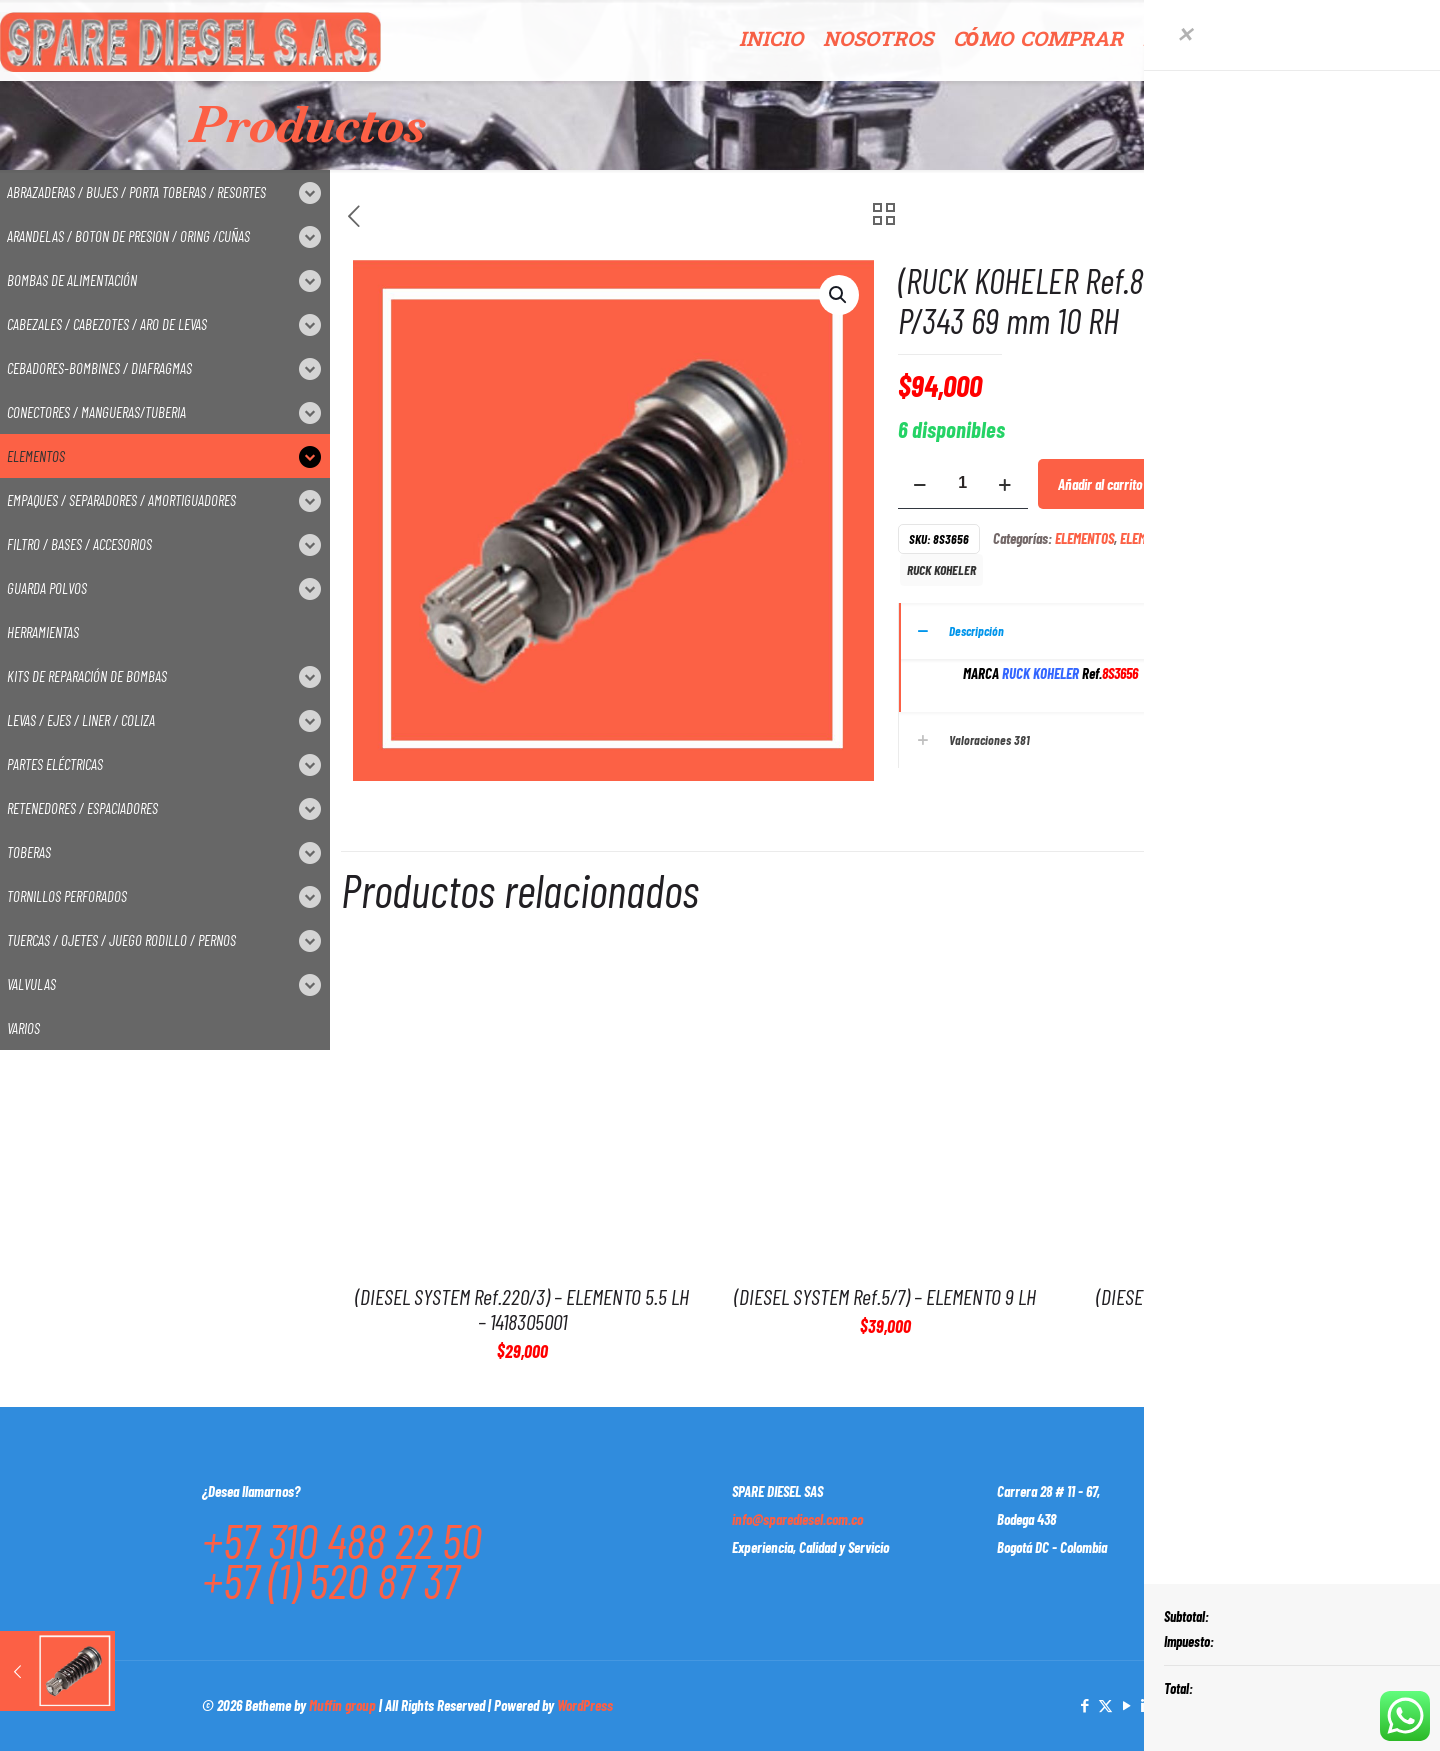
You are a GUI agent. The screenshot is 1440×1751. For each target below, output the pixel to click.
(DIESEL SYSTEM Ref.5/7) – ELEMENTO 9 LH (885, 1296)
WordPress (585, 1705)
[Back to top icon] (1217, 1703)
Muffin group (342, 1705)
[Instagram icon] (1168, 1705)
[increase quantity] (1005, 483)
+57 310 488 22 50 (342, 1540)
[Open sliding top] (1417, 22)
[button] (839, 295)
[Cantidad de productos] (963, 483)
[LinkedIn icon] (1147, 1705)
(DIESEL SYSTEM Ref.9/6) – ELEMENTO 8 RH (1248, 1296)
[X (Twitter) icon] (1105, 1705)
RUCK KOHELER (941, 569)
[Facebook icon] (1084, 1705)
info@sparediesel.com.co (797, 1519)
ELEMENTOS (1084, 538)
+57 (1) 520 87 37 (330, 1580)
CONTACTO (1382, 40)
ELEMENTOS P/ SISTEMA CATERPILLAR (1216, 538)
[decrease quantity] (920, 483)
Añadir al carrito (1100, 484)
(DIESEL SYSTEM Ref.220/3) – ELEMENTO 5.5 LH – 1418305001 (522, 1308)
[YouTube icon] (1126, 1705)
